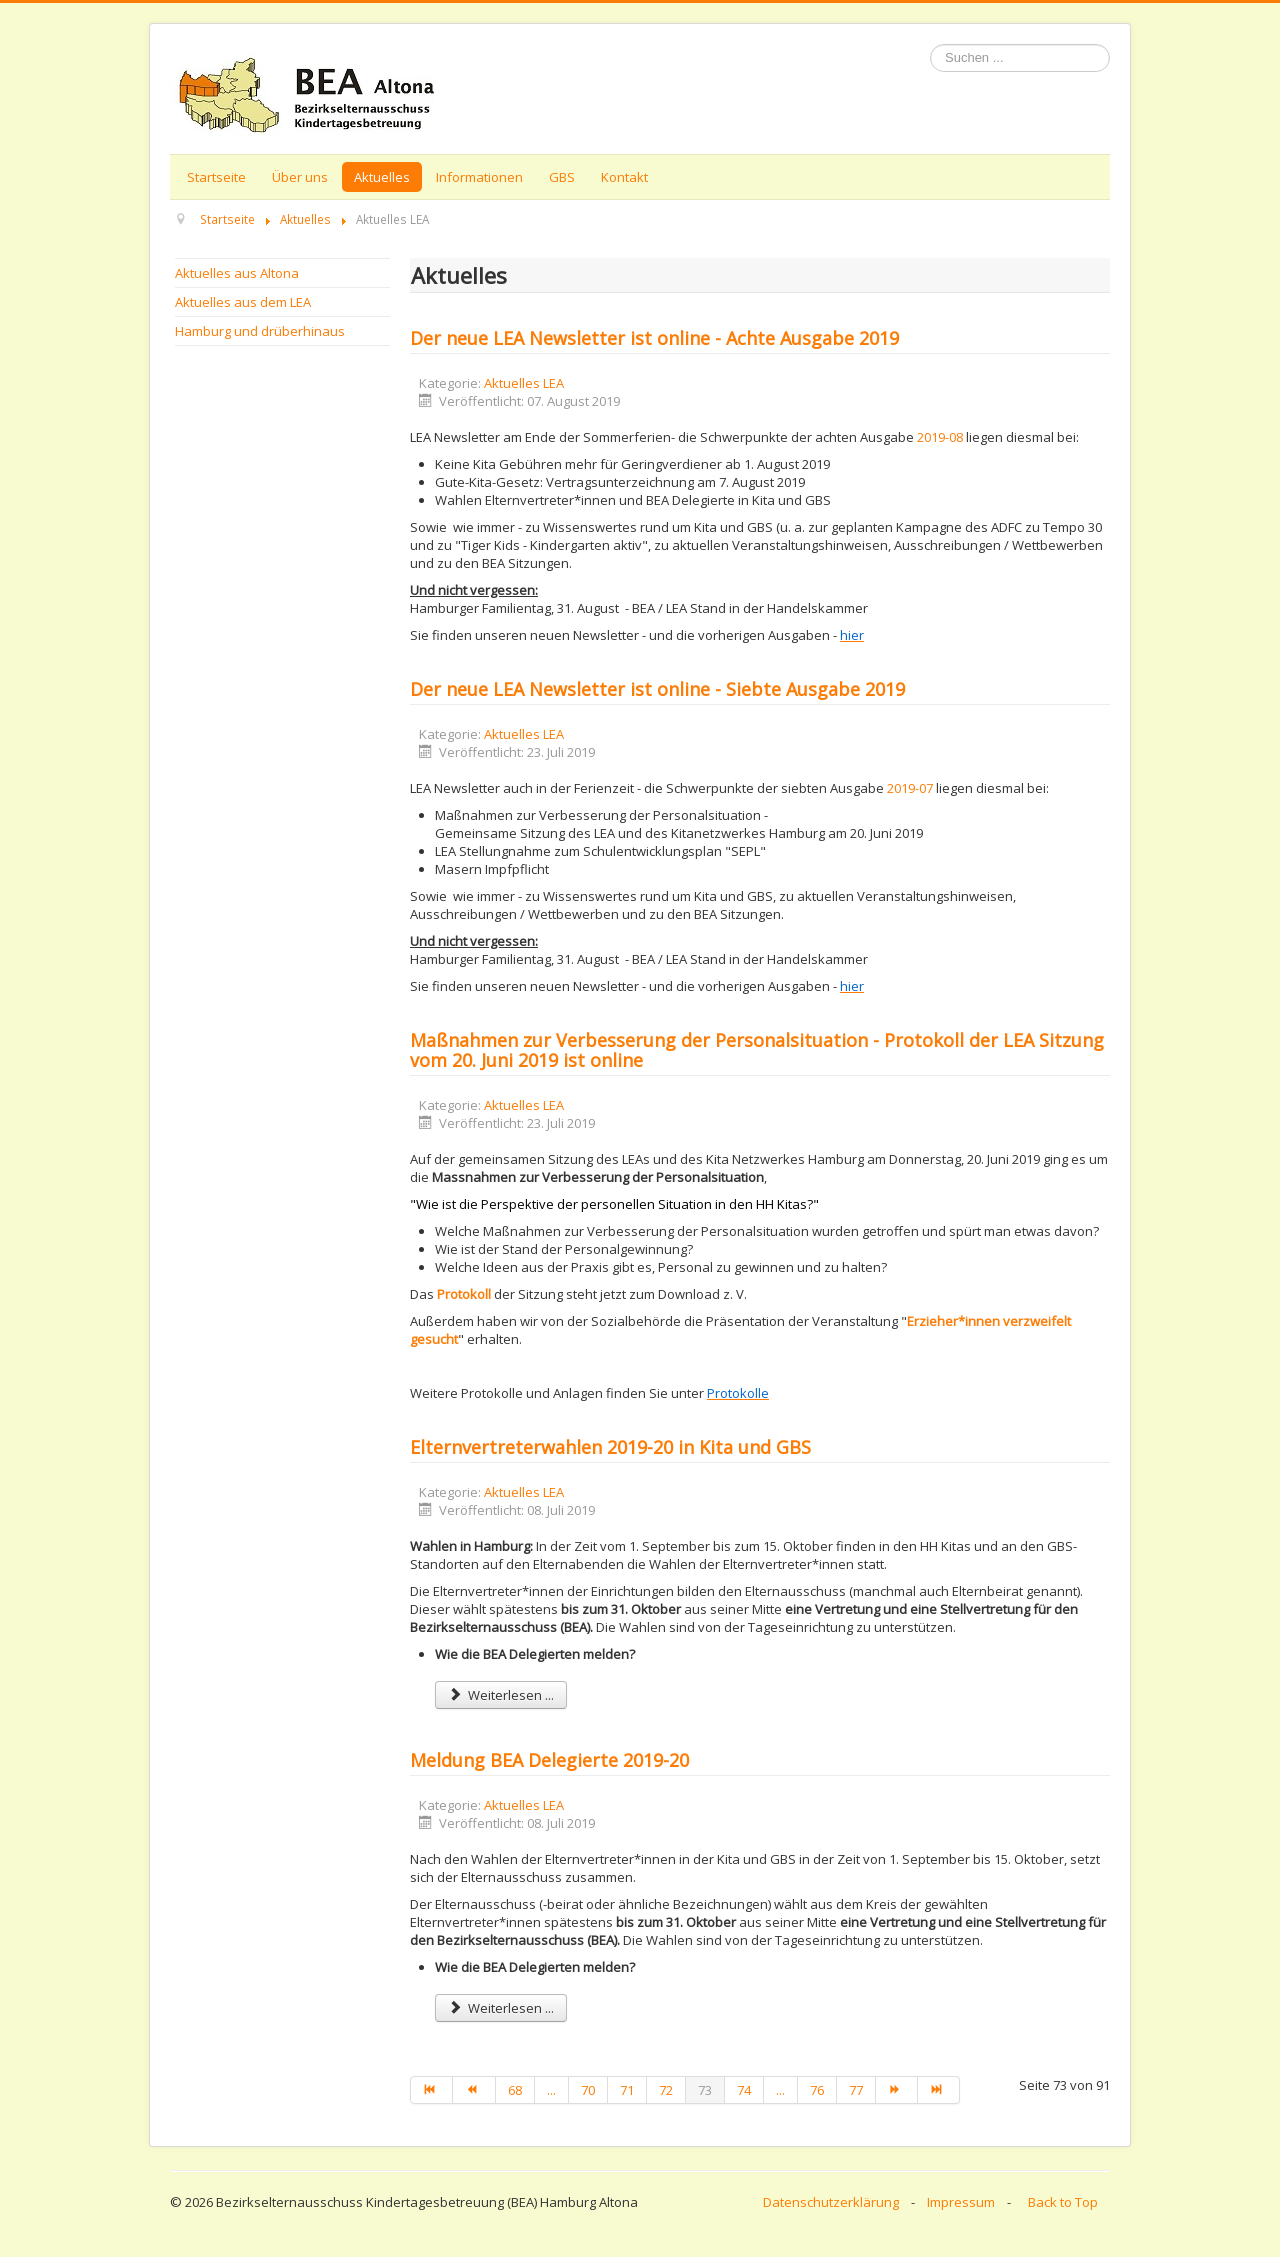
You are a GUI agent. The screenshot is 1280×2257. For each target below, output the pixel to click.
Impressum (961, 2202)
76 (817, 2090)
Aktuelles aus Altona (237, 273)
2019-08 (941, 437)
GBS (562, 177)
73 (705, 2090)
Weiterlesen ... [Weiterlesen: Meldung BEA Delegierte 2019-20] (501, 2008)
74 (744, 2090)
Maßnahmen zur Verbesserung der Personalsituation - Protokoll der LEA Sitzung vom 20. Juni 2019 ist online (757, 1050)
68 (515, 2090)
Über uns (300, 177)
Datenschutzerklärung (831, 2202)
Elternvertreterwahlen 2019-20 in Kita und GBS (610, 1447)
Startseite (216, 177)
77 (856, 2090)
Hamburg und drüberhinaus (260, 331)
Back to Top (1063, 2202)
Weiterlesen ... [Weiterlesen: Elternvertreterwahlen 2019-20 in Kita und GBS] (501, 1695)
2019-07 (911, 788)
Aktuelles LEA (524, 383)
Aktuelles (382, 177)
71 (627, 2090)
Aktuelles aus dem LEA (243, 302)
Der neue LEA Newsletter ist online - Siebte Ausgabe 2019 (657, 689)
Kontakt (624, 177)
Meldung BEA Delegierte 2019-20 (549, 1760)
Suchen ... (930, 44)
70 (588, 2090)
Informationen (479, 177)
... (551, 2090)
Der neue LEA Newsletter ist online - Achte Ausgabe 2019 (654, 338)
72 (666, 2090)
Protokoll (464, 1294)
